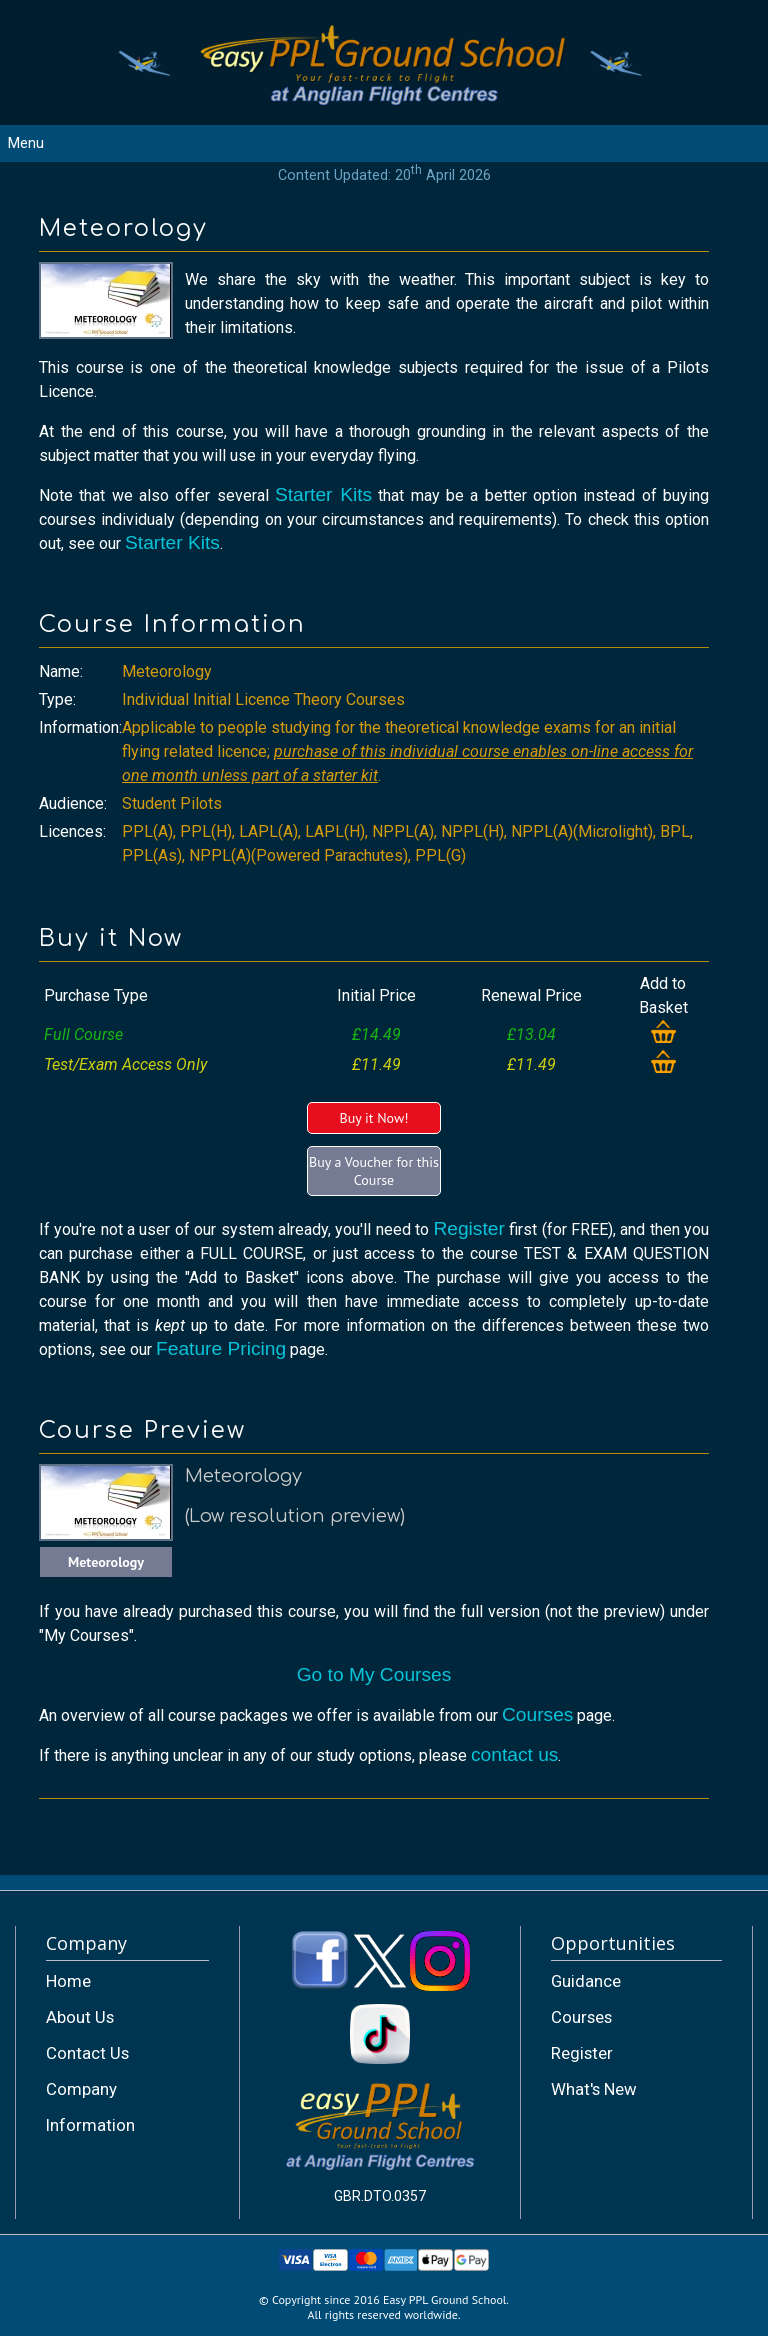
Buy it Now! (373, 1118)
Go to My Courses (374, 1674)
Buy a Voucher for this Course (374, 1171)
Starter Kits (323, 494)
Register (468, 1228)
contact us (514, 1754)
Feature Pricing (221, 1348)
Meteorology (106, 1562)
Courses (537, 1714)
